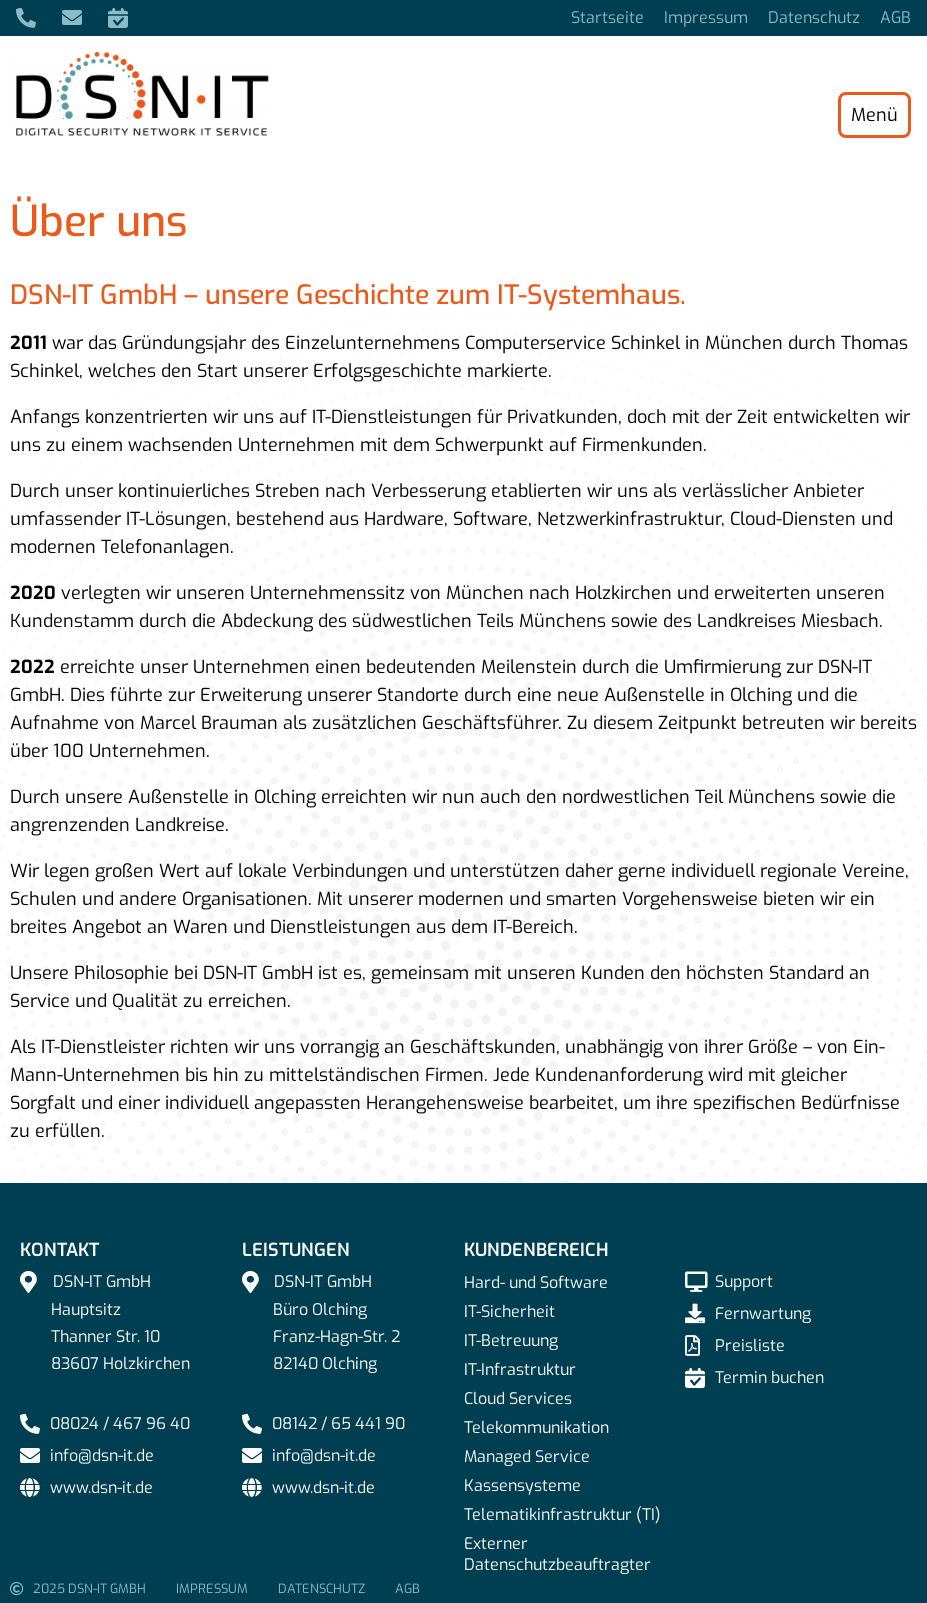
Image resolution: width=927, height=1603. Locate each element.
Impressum (706, 18)
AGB (895, 18)
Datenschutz (814, 18)
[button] (44, 1559)
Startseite (607, 18)
